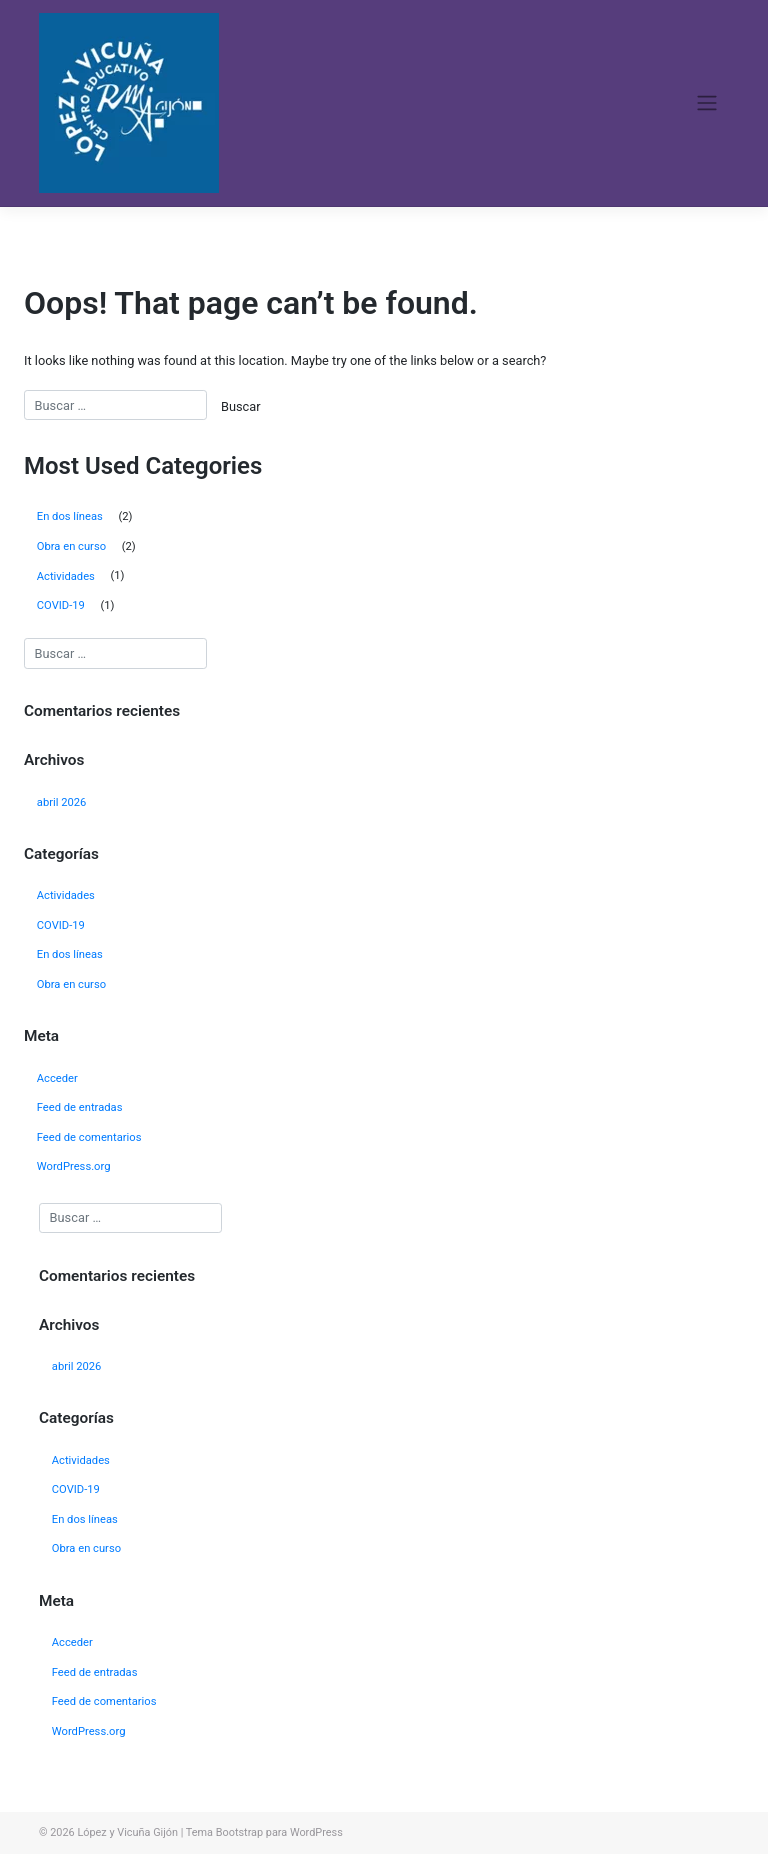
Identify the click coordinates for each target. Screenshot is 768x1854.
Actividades (66, 576)
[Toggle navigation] (707, 103)
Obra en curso (71, 546)
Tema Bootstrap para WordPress (264, 1832)
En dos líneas (70, 516)
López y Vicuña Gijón (127, 1832)
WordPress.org (74, 1166)
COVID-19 (61, 605)
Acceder (57, 1078)
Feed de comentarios (89, 1137)
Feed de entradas (80, 1107)
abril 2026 (62, 802)
